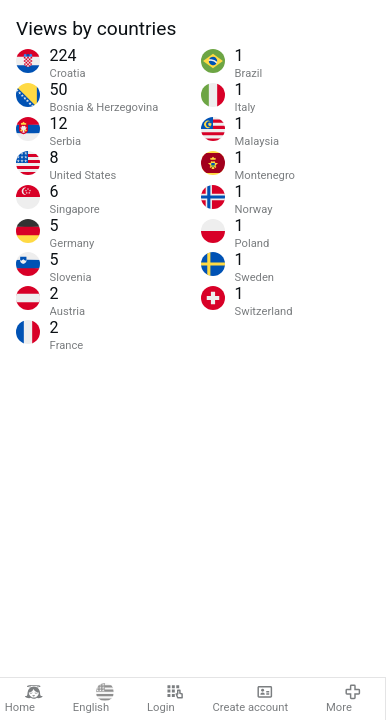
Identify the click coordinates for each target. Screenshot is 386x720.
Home (24, 698)
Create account (251, 698)
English (93, 698)
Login (165, 698)
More (344, 698)
